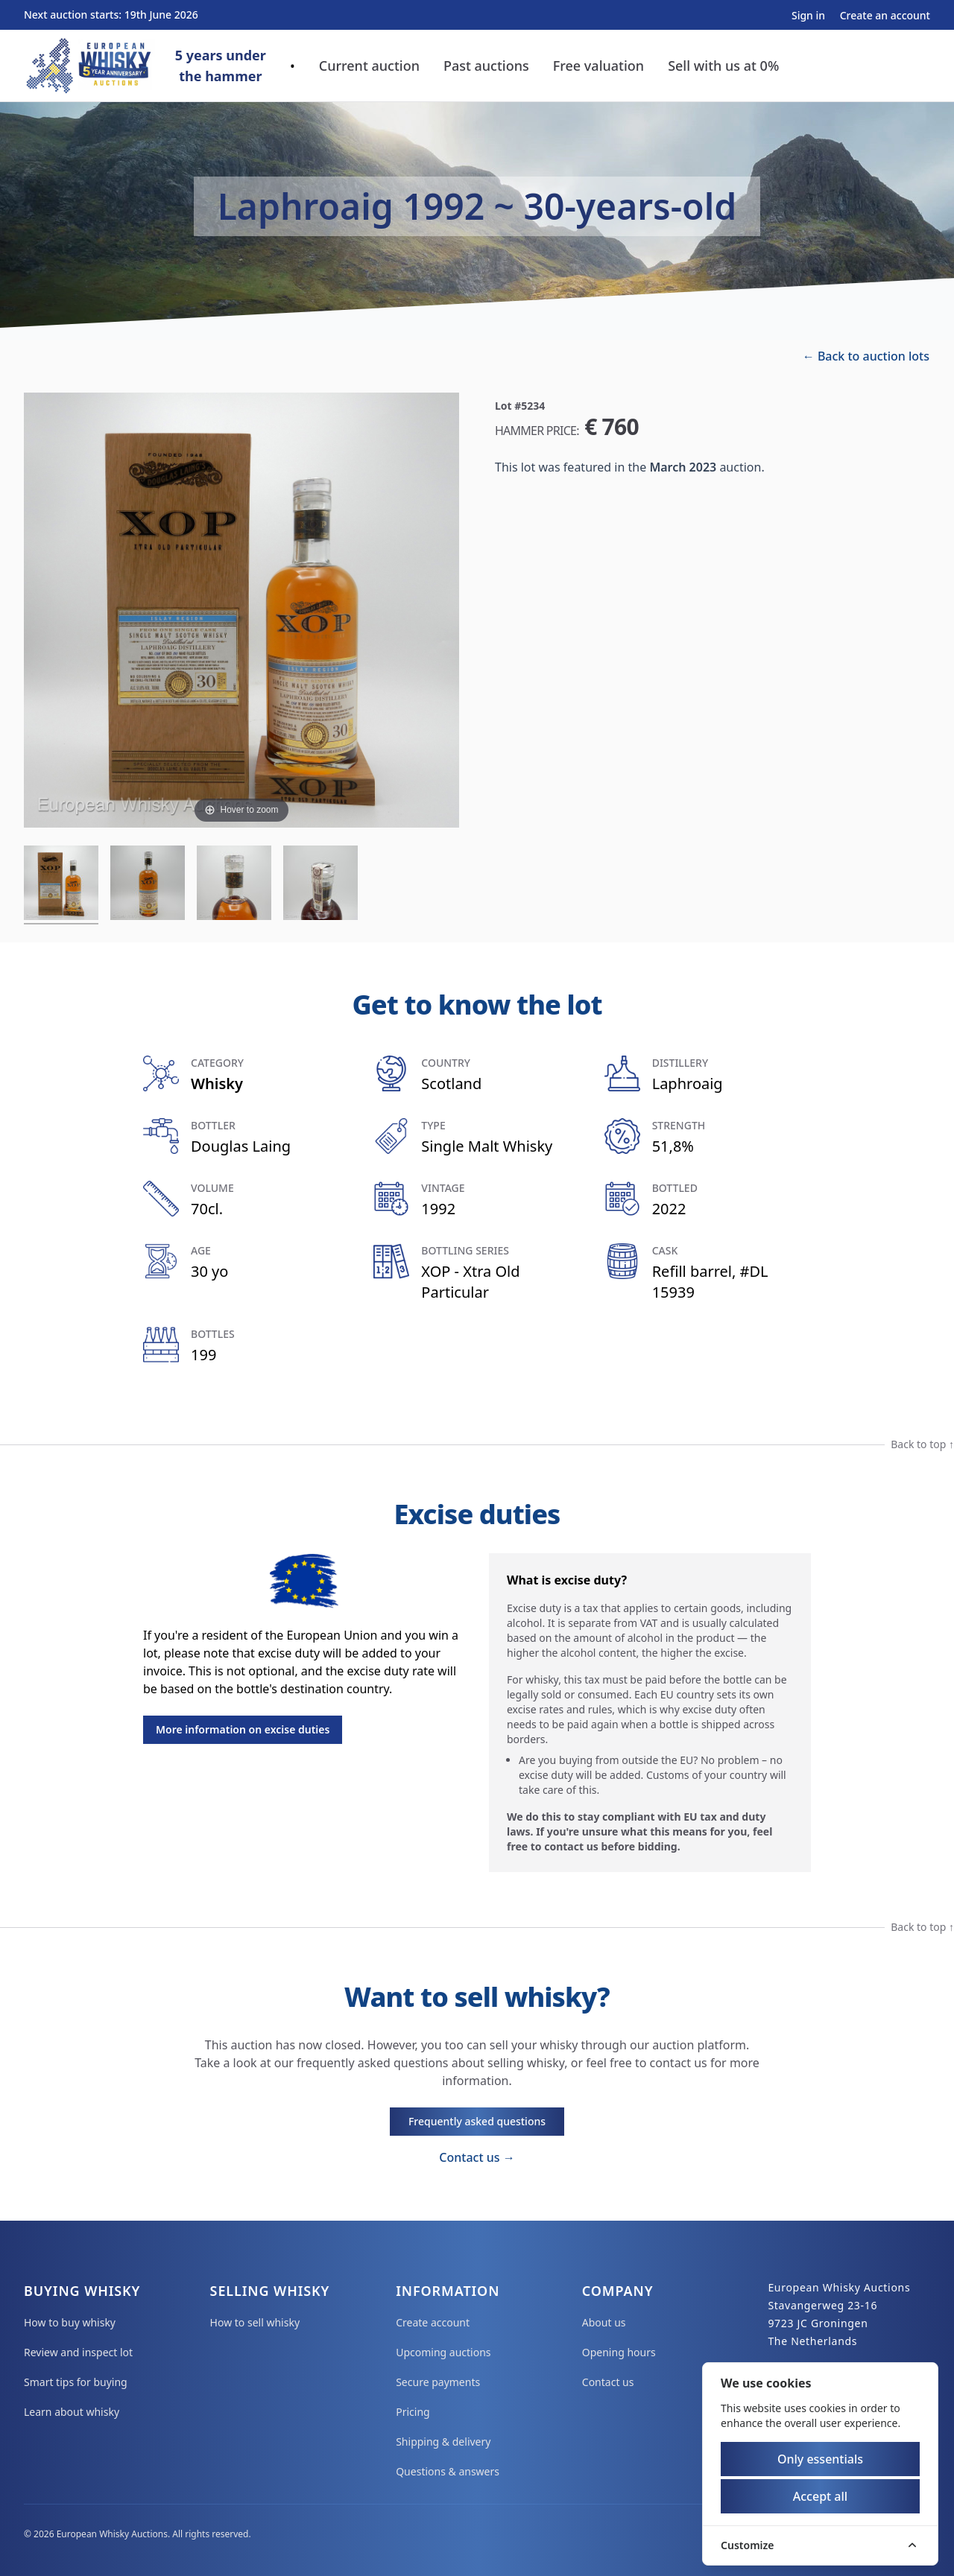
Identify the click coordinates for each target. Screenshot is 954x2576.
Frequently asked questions (477, 2121)
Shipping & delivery (443, 2441)
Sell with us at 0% (723, 65)
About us (604, 2322)
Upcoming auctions (443, 2352)
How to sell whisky (255, 2322)
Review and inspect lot (78, 2352)
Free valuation (598, 65)
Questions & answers (447, 2471)
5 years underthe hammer (220, 65)
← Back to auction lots (866, 356)
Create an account (885, 15)
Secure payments (438, 2382)
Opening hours (619, 2352)
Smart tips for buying (75, 2382)
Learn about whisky (71, 2412)
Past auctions (486, 65)
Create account (433, 2322)
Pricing (412, 2412)
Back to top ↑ (922, 1444)
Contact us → (476, 2157)
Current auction (369, 65)
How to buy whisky (70, 2322)
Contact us (608, 2382)
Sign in (810, 15)
